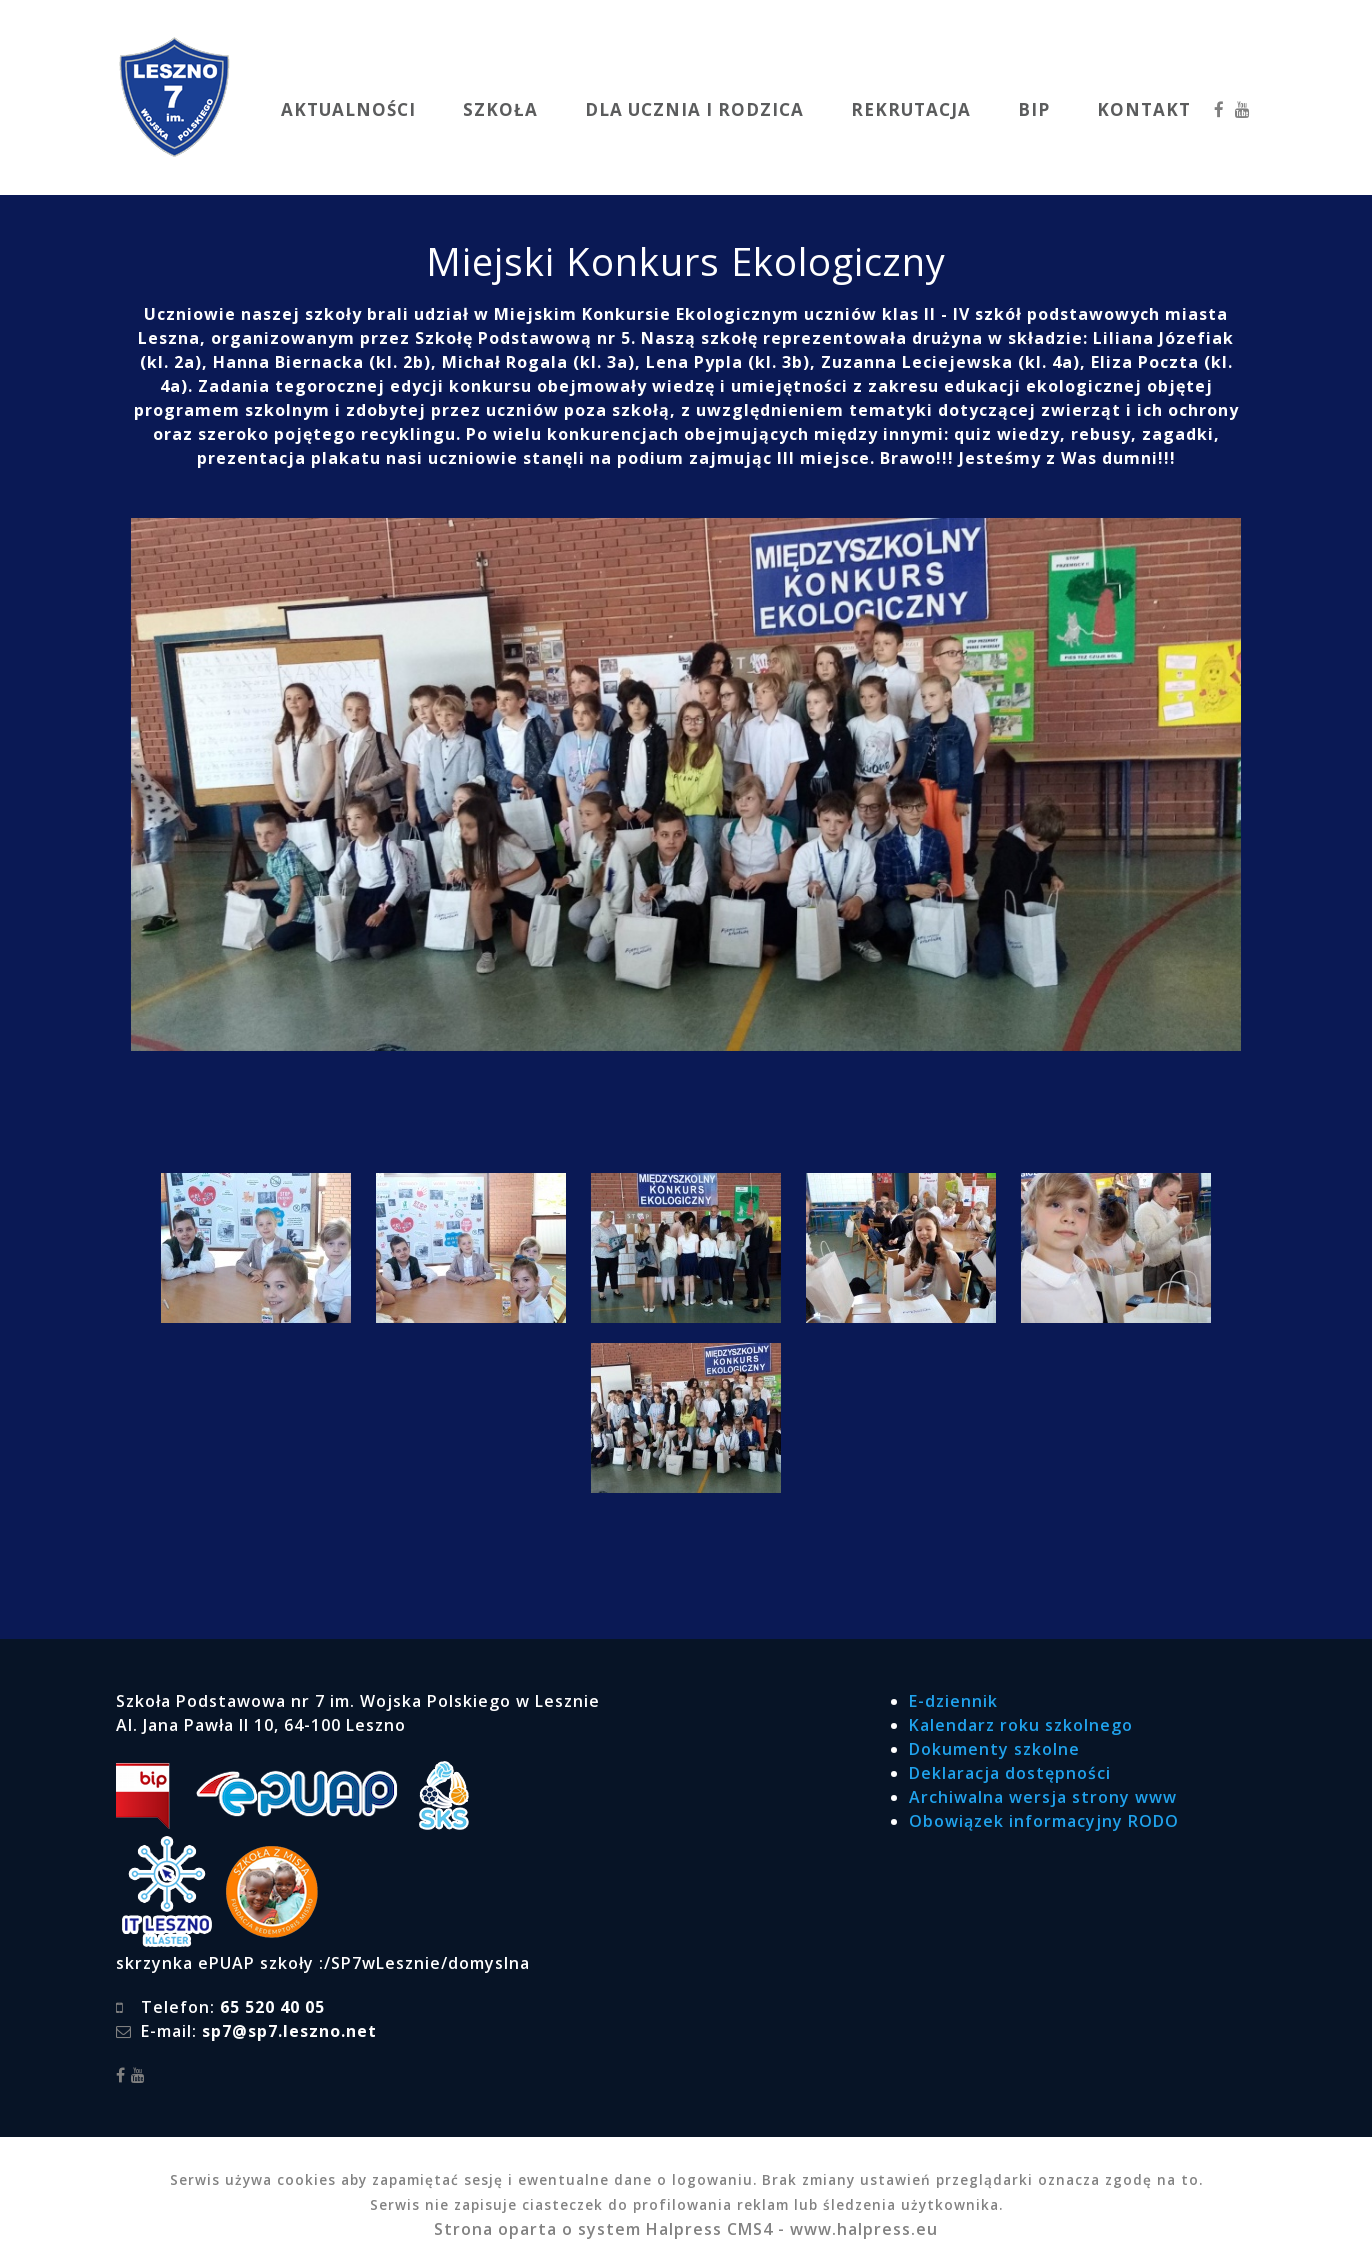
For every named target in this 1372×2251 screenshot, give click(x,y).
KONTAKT (1144, 109)
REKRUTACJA (911, 109)
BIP (1034, 109)
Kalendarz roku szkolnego (1021, 1725)
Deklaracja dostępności (1010, 1773)
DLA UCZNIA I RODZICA (694, 109)
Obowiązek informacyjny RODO (1044, 1821)
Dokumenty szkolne (994, 1749)
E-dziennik (953, 1701)
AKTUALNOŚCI (348, 109)
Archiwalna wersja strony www (1043, 1797)
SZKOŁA (500, 109)
